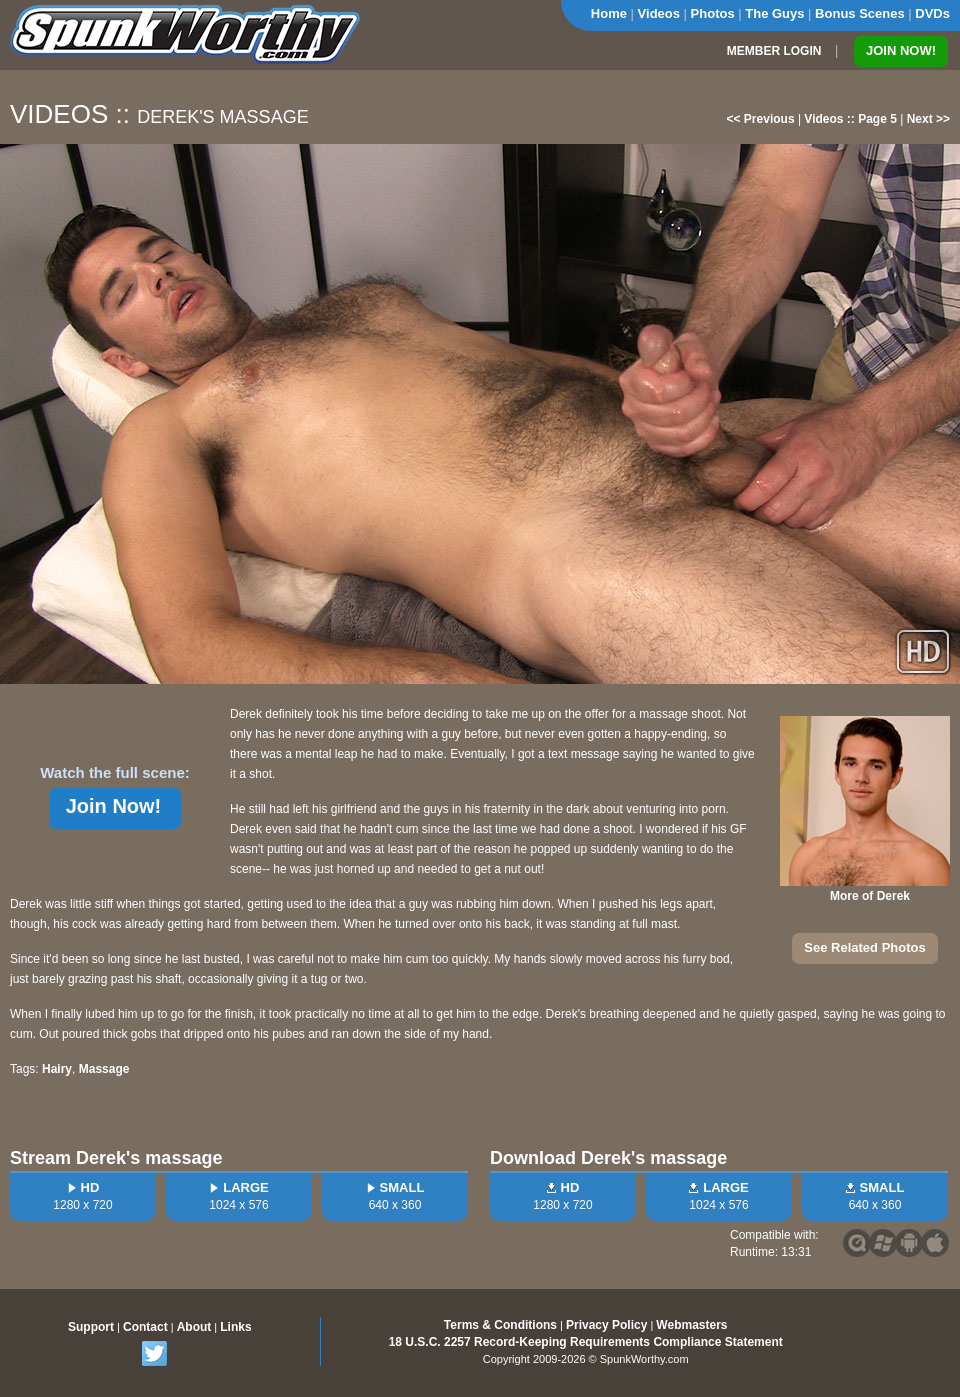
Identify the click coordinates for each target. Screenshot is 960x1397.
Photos (713, 13)
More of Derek (870, 896)
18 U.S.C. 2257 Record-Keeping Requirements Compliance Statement (586, 1342)
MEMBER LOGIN (774, 51)
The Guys (774, 13)
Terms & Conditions (500, 1325)
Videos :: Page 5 (850, 119)
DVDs (932, 13)
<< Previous (761, 119)
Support (91, 1327)
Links (235, 1327)
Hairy (57, 1069)
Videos (659, 13)
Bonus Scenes (860, 13)
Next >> (928, 119)
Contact (145, 1327)
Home (609, 13)
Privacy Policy (606, 1325)
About (194, 1327)
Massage (104, 1069)
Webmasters (691, 1325)
